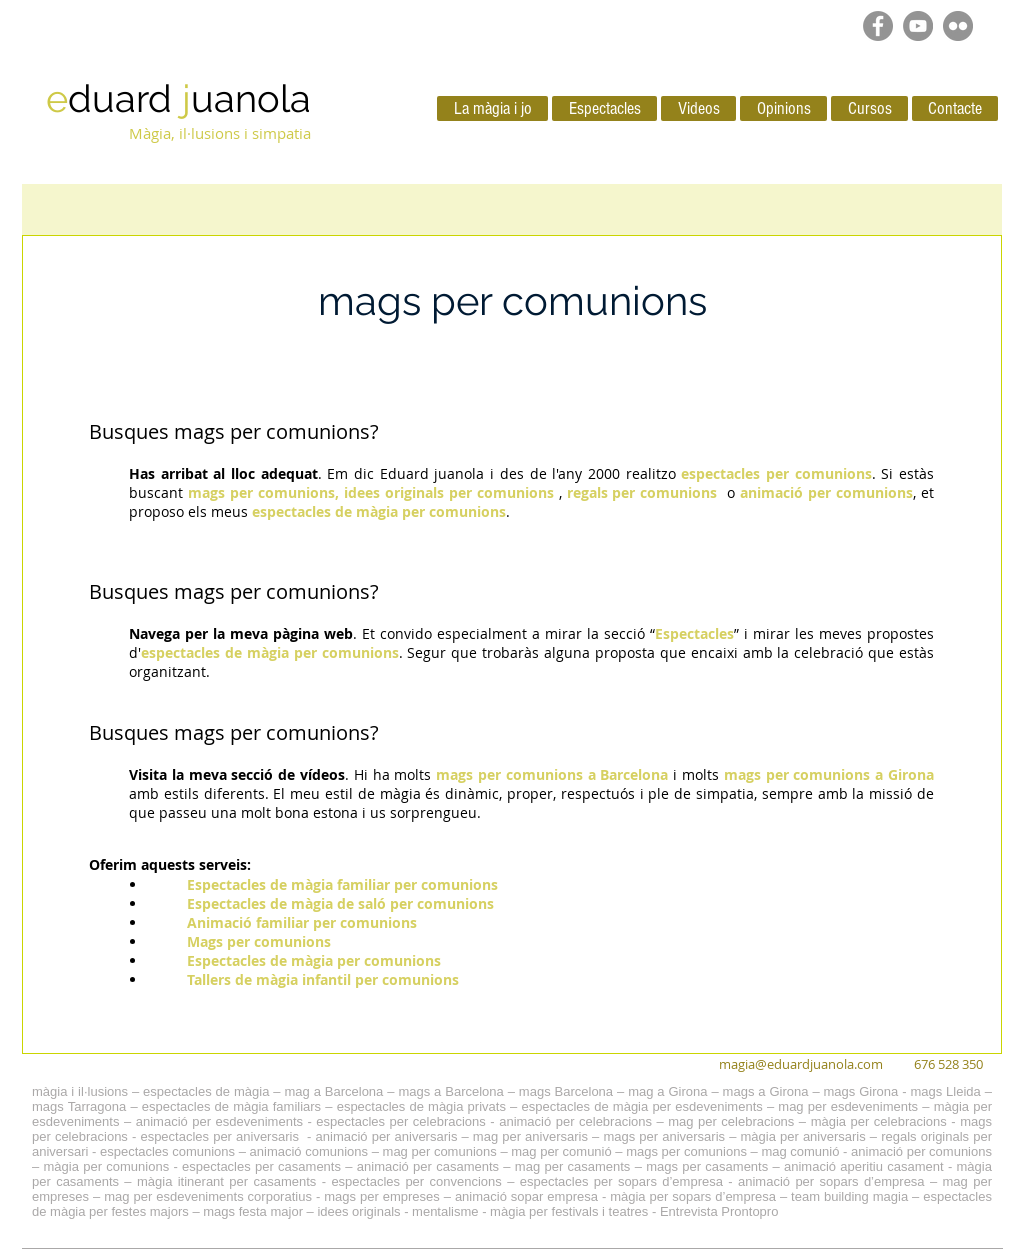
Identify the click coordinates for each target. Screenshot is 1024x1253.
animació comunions (309, 1151)
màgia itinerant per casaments (226, 1181)
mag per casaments (573, 1166)
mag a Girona (667, 1091)
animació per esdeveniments (219, 1121)
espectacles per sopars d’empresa (621, 1181)
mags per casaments (707, 1166)
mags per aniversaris (664, 1136)
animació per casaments (428, 1166)
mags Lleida (945, 1091)
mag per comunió (561, 1151)
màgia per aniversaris (803, 1136)
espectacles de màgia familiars (231, 1106)
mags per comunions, (263, 492)
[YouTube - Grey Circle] (918, 26)
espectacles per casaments (261, 1166)
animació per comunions (921, 1151)
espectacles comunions (167, 1151)
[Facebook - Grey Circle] (878, 26)
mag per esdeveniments (848, 1106)
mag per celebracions (731, 1121)
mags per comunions (272, 431)
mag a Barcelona (333, 1091)
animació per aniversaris (387, 1136)
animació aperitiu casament (864, 1166)
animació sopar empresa (526, 1196)
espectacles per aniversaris (219, 1136)
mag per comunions (440, 1151)
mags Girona (861, 1091)
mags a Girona (766, 1091)
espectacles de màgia (206, 1091)
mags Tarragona (79, 1106)
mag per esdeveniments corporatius (208, 1196)
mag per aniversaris (530, 1136)
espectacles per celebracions (400, 1121)
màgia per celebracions (879, 1121)
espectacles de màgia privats (421, 1106)
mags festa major (253, 1211)
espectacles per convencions (416, 1181)
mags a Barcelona (450, 1091)
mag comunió (800, 1151)
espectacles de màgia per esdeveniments (641, 1106)
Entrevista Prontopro (719, 1211)
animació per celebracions (575, 1121)
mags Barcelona (566, 1091)
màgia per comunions (107, 1166)
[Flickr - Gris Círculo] (958, 26)
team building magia (849, 1196)
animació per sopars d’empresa (831, 1181)
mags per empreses (382, 1196)
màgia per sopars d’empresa (693, 1196)
